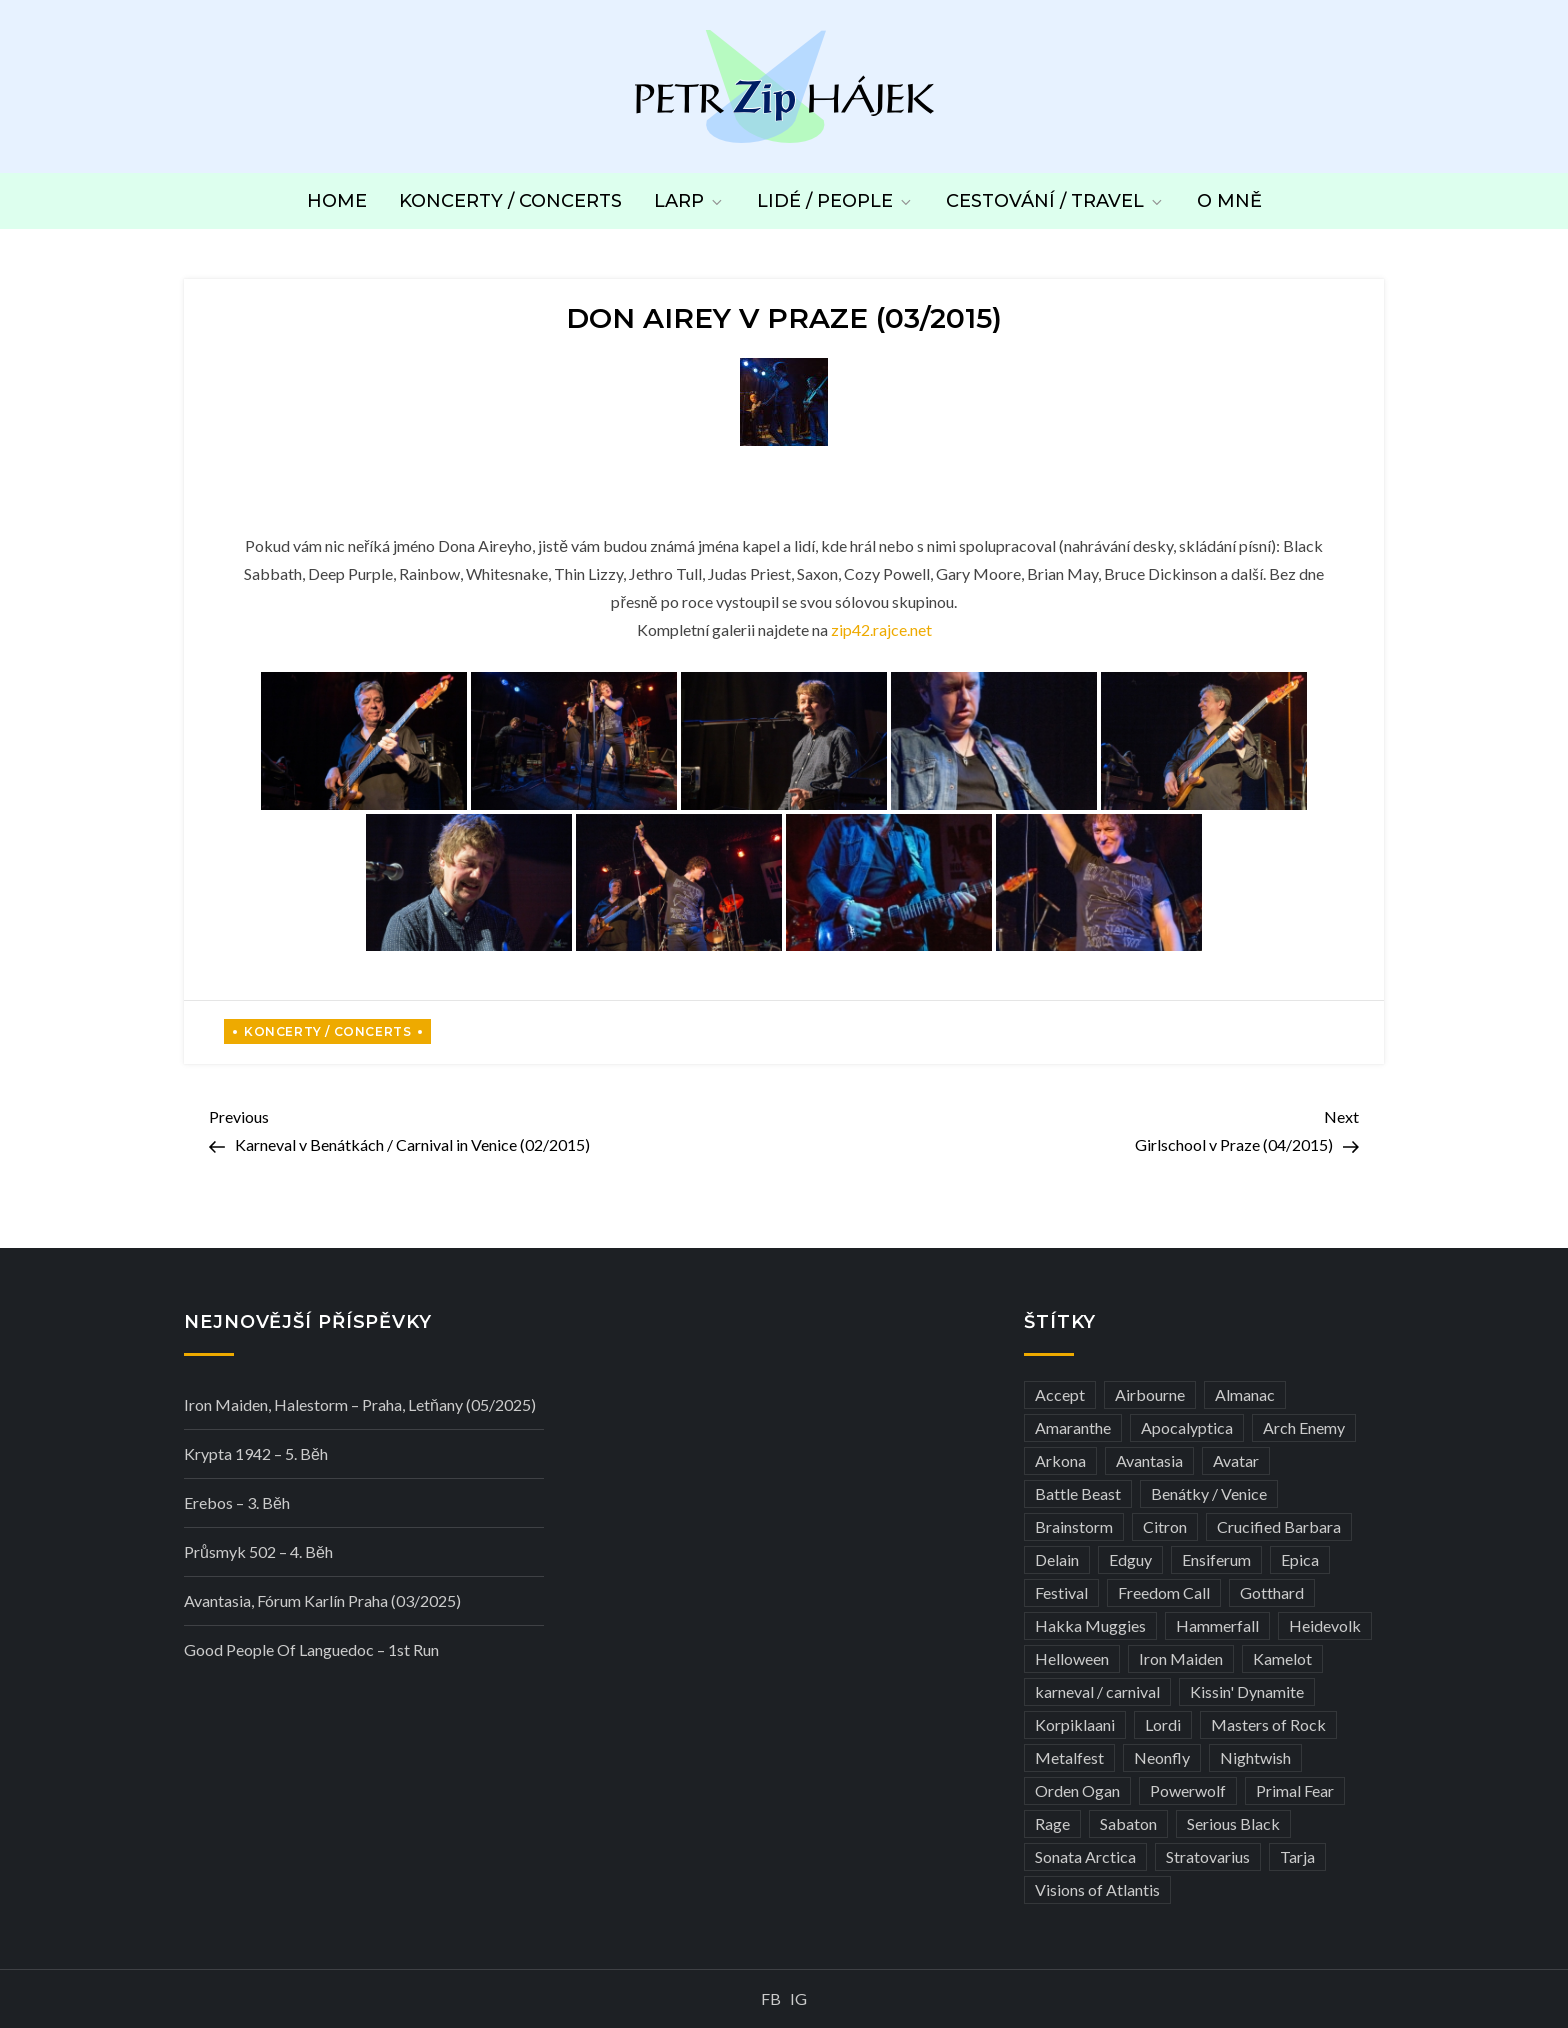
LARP (689, 201)
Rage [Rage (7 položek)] (1052, 1823)
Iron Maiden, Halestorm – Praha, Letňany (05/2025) (360, 1404)
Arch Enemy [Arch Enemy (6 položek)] (1304, 1427)
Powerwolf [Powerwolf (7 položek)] (1188, 1790)
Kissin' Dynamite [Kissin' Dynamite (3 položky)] (1247, 1691)
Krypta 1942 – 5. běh (256, 1453)
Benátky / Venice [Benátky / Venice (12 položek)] (1209, 1493)
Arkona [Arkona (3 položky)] (1060, 1460)
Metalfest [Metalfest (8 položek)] (1069, 1757)
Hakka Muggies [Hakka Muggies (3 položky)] (1090, 1625)
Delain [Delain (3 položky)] (1057, 1559)
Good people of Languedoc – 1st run (311, 1649)
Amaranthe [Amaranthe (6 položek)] (1073, 1427)
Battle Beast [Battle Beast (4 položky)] (1078, 1493)
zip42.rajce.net (881, 629)
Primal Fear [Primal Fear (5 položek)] (1295, 1790)
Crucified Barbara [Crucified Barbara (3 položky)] (1279, 1526)
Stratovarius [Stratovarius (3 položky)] (1208, 1856)
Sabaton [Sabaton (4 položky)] (1128, 1823)
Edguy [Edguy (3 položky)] (1130, 1559)
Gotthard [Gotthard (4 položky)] (1272, 1592)
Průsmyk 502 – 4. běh (258, 1551)
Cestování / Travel (1055, 201)
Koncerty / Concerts (510, 201)
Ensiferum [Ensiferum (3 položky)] (1216, 1559)
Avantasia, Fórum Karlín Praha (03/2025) (322, 1600)
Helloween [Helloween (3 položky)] (1072, 1658)
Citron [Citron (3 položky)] (1165, 1526)
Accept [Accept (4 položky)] (1060, 1394)
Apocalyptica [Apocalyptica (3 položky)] (1187, 1427)
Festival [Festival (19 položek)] (1061, 1592)
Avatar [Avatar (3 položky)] (1236, 1460)
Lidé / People (835, 201)
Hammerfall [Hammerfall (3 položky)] (1217, 1625)
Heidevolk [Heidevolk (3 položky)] (1325, 1625)
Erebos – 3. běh (237, 1502)
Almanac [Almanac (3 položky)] (1245, 1394)
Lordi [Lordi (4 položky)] (1163, 1724)
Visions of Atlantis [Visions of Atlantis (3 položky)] (1097, 1889)
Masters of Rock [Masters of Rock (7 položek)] (1268, 1724)
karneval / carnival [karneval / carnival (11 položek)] (1097, 1691)
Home (337, 201)
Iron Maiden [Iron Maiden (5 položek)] (1181, 1658)
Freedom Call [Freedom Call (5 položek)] (1164, 1592)
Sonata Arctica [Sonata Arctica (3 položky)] (1085, 1856)
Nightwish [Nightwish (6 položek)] (1255, 1757)
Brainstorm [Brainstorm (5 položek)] (1074, 1526)
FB (771, 1998)
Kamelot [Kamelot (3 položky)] (1282, 1658)
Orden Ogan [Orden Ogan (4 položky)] (1077, 1790)
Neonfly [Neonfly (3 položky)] (1162, 1757)
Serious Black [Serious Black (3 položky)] (1233, 1823)
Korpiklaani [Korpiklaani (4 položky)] (1075, 1724)
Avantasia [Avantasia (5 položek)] (1149, 1460)
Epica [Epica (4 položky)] (1300, 1559)
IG (798, 1998)
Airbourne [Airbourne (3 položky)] (1150, 1394)
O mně (1229, 201)
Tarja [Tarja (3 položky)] (1297, 1856)
